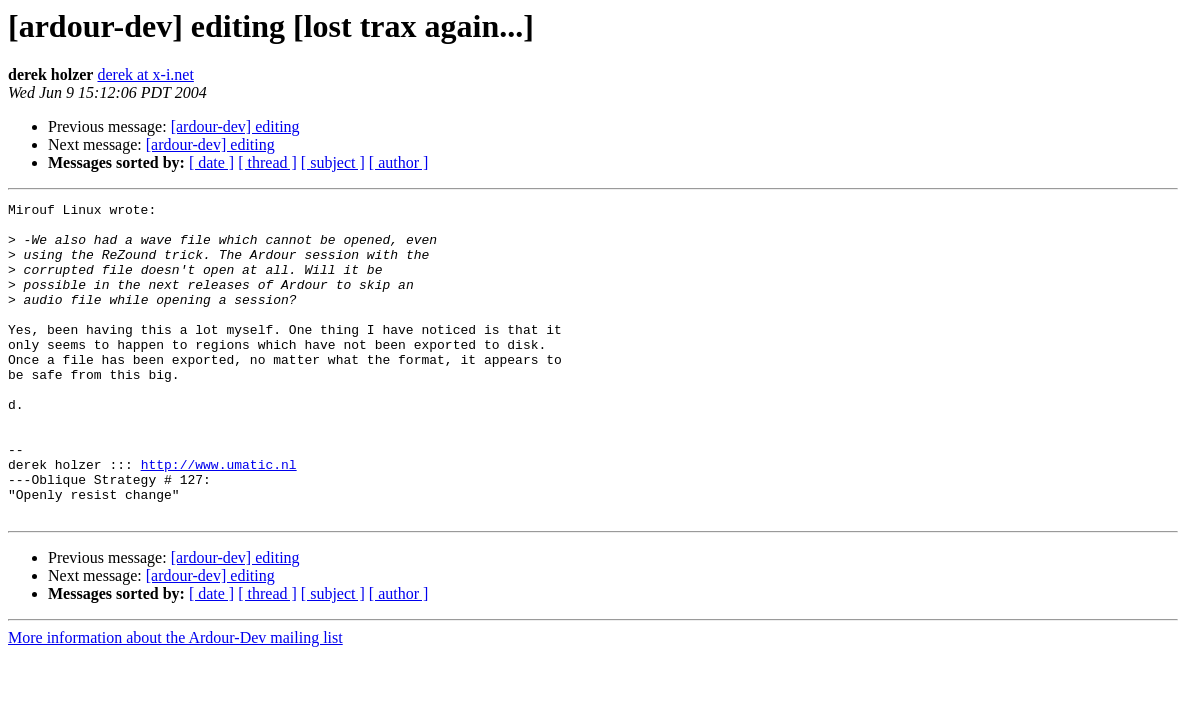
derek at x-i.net (145, 74)
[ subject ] (333, 162)
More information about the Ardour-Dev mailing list (175, 700)
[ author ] (399, 162)
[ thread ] (267, 162)
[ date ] (211, 162)
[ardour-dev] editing (235, 126)
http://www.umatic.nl (219, 518)
